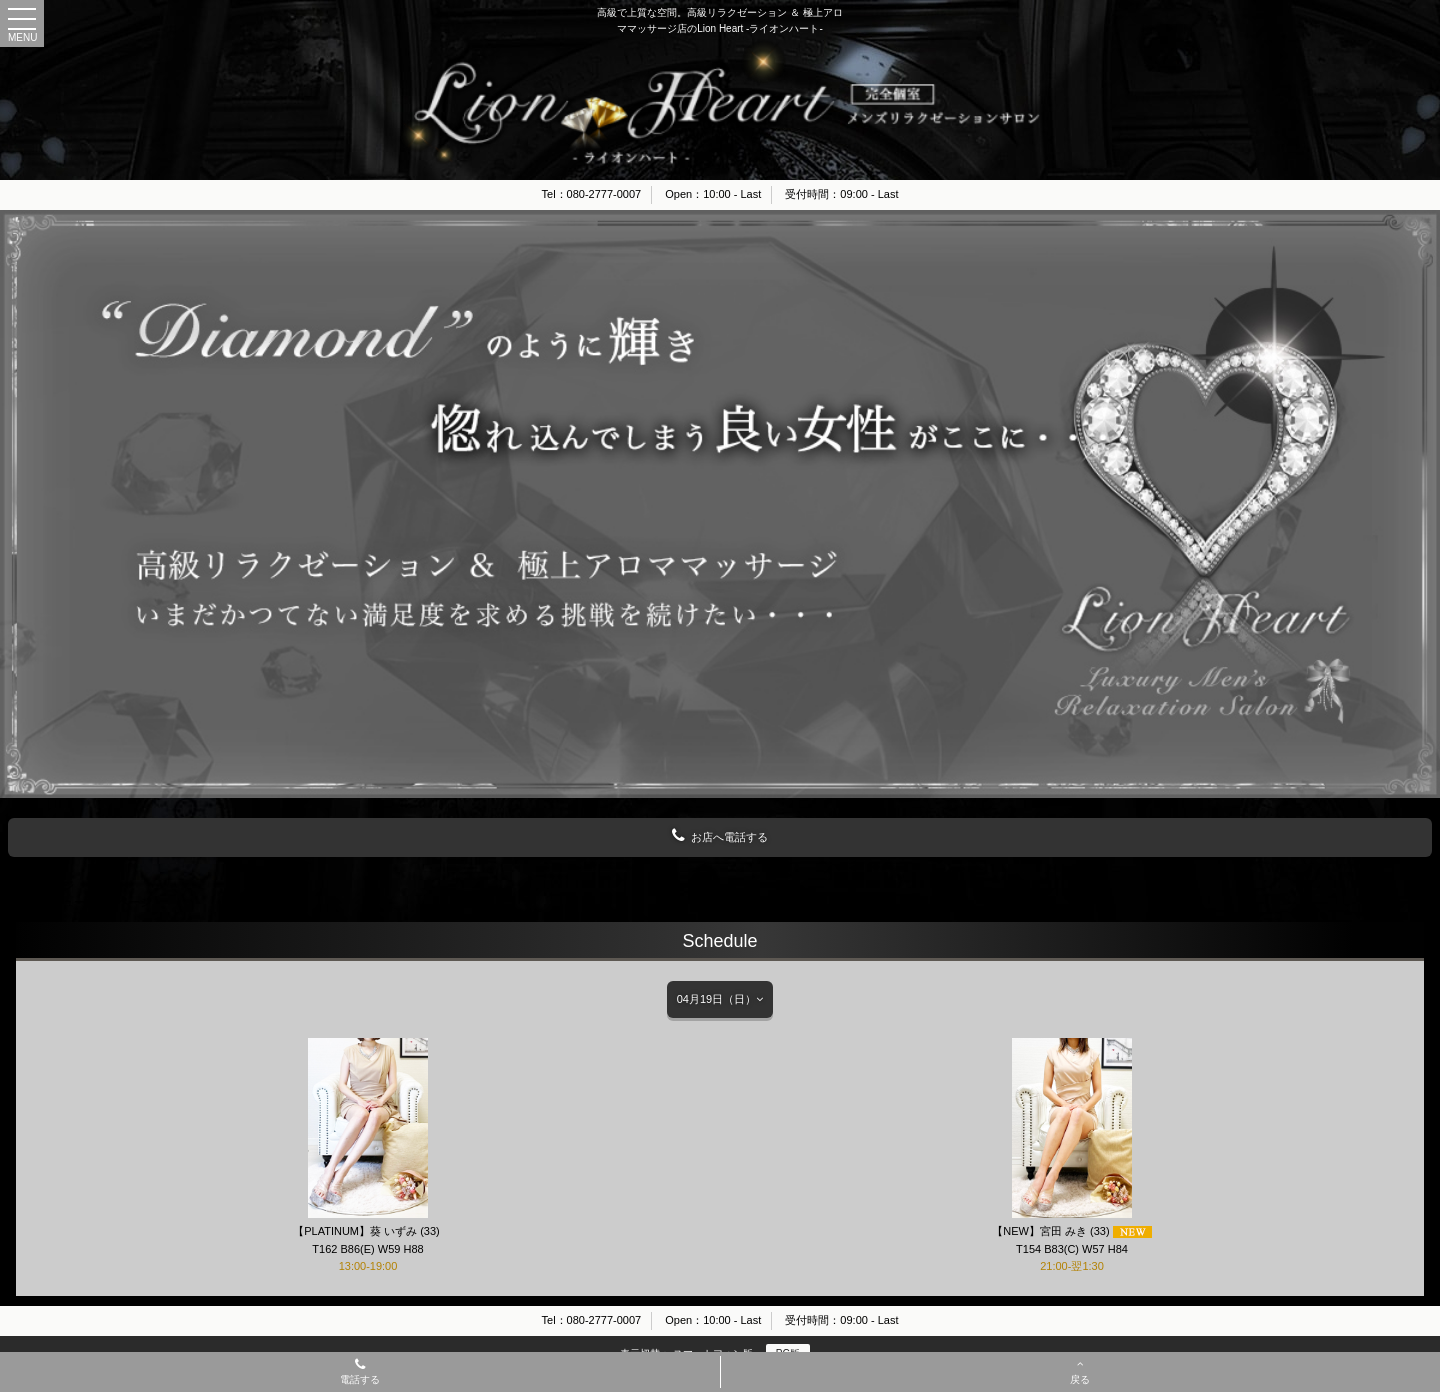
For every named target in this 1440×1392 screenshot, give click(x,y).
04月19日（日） (720, 999)
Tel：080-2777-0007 (592, 194)
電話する (360, 1373)
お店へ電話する (720, 836)
